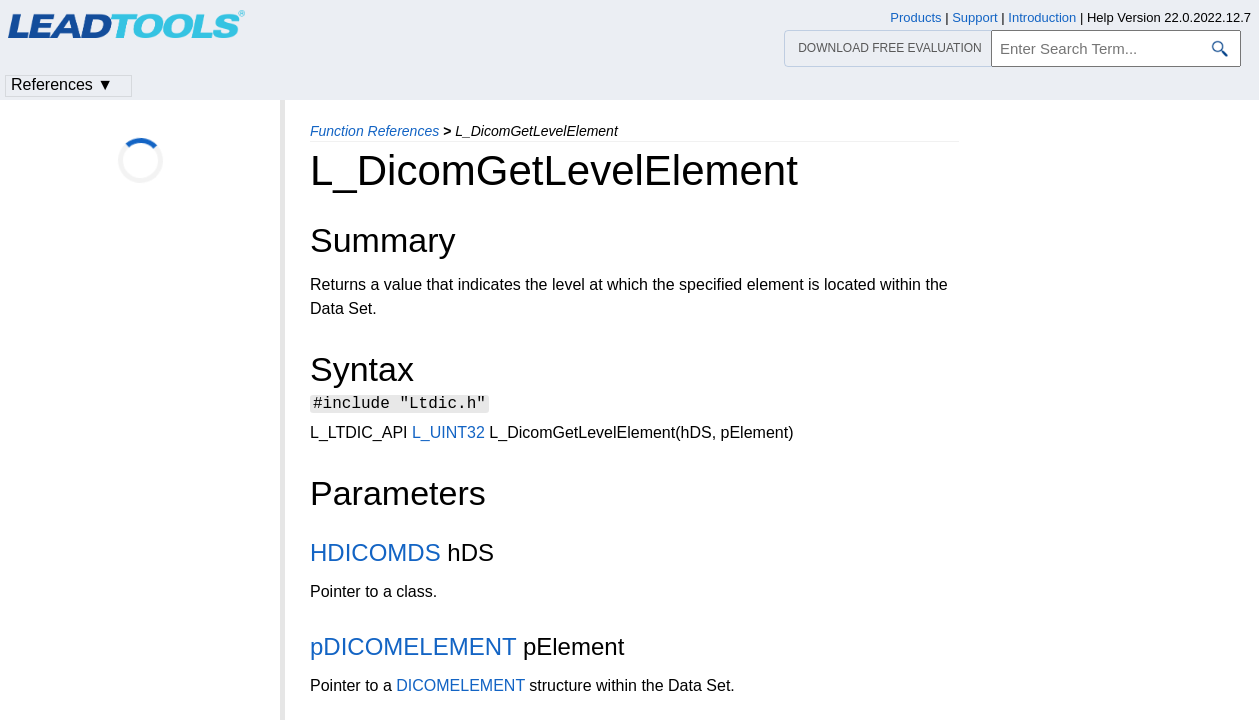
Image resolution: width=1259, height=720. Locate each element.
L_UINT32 (448, 435)
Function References (374, 131)
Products (915, 17)
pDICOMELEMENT (413, 649)
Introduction (1042, 17)
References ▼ (62, 84)
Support (975, 17)
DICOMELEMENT (460, 688)
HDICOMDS (375, 555)
